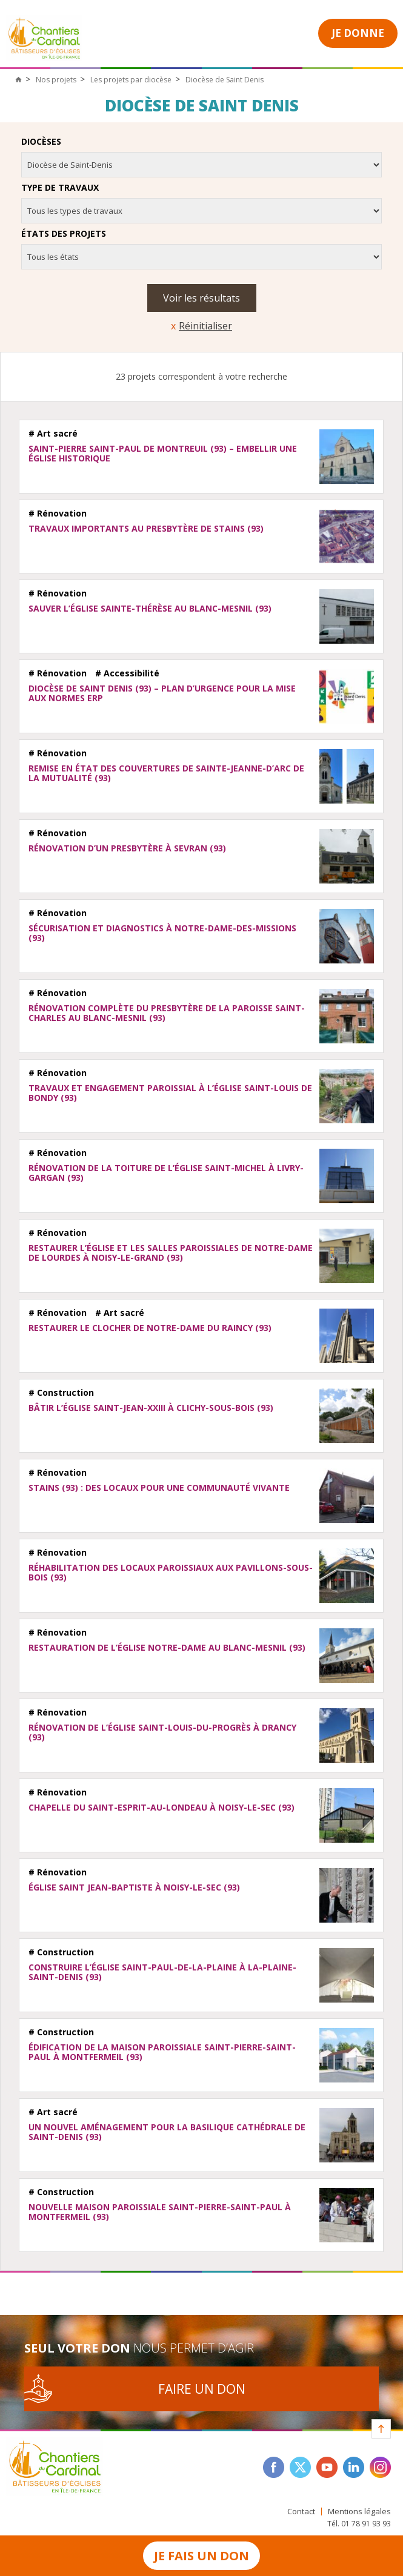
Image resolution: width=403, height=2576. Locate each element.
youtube (327, 2467)
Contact (301, 2511)
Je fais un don (201, 2556)
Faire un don (201, 2388)
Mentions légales (359, 2511)
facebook (273, 2467)
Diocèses (41, 141)
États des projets (63, 234)
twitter (300, 2467)
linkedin (353, 2467)
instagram (380, 2467)
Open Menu (282, 31)
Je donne (357, 33)
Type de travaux (60, 187)
